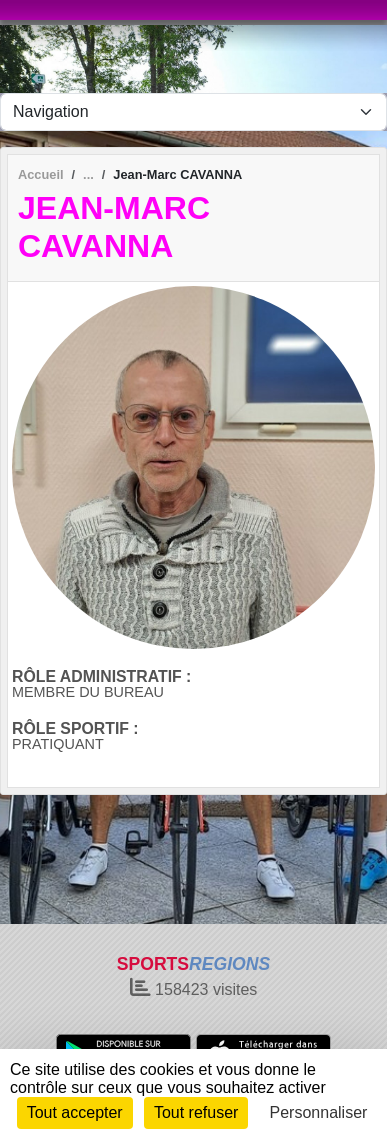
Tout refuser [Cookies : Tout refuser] (196, 1112)
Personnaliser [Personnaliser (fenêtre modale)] (319, 1112)
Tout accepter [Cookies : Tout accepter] (75, 1112)
